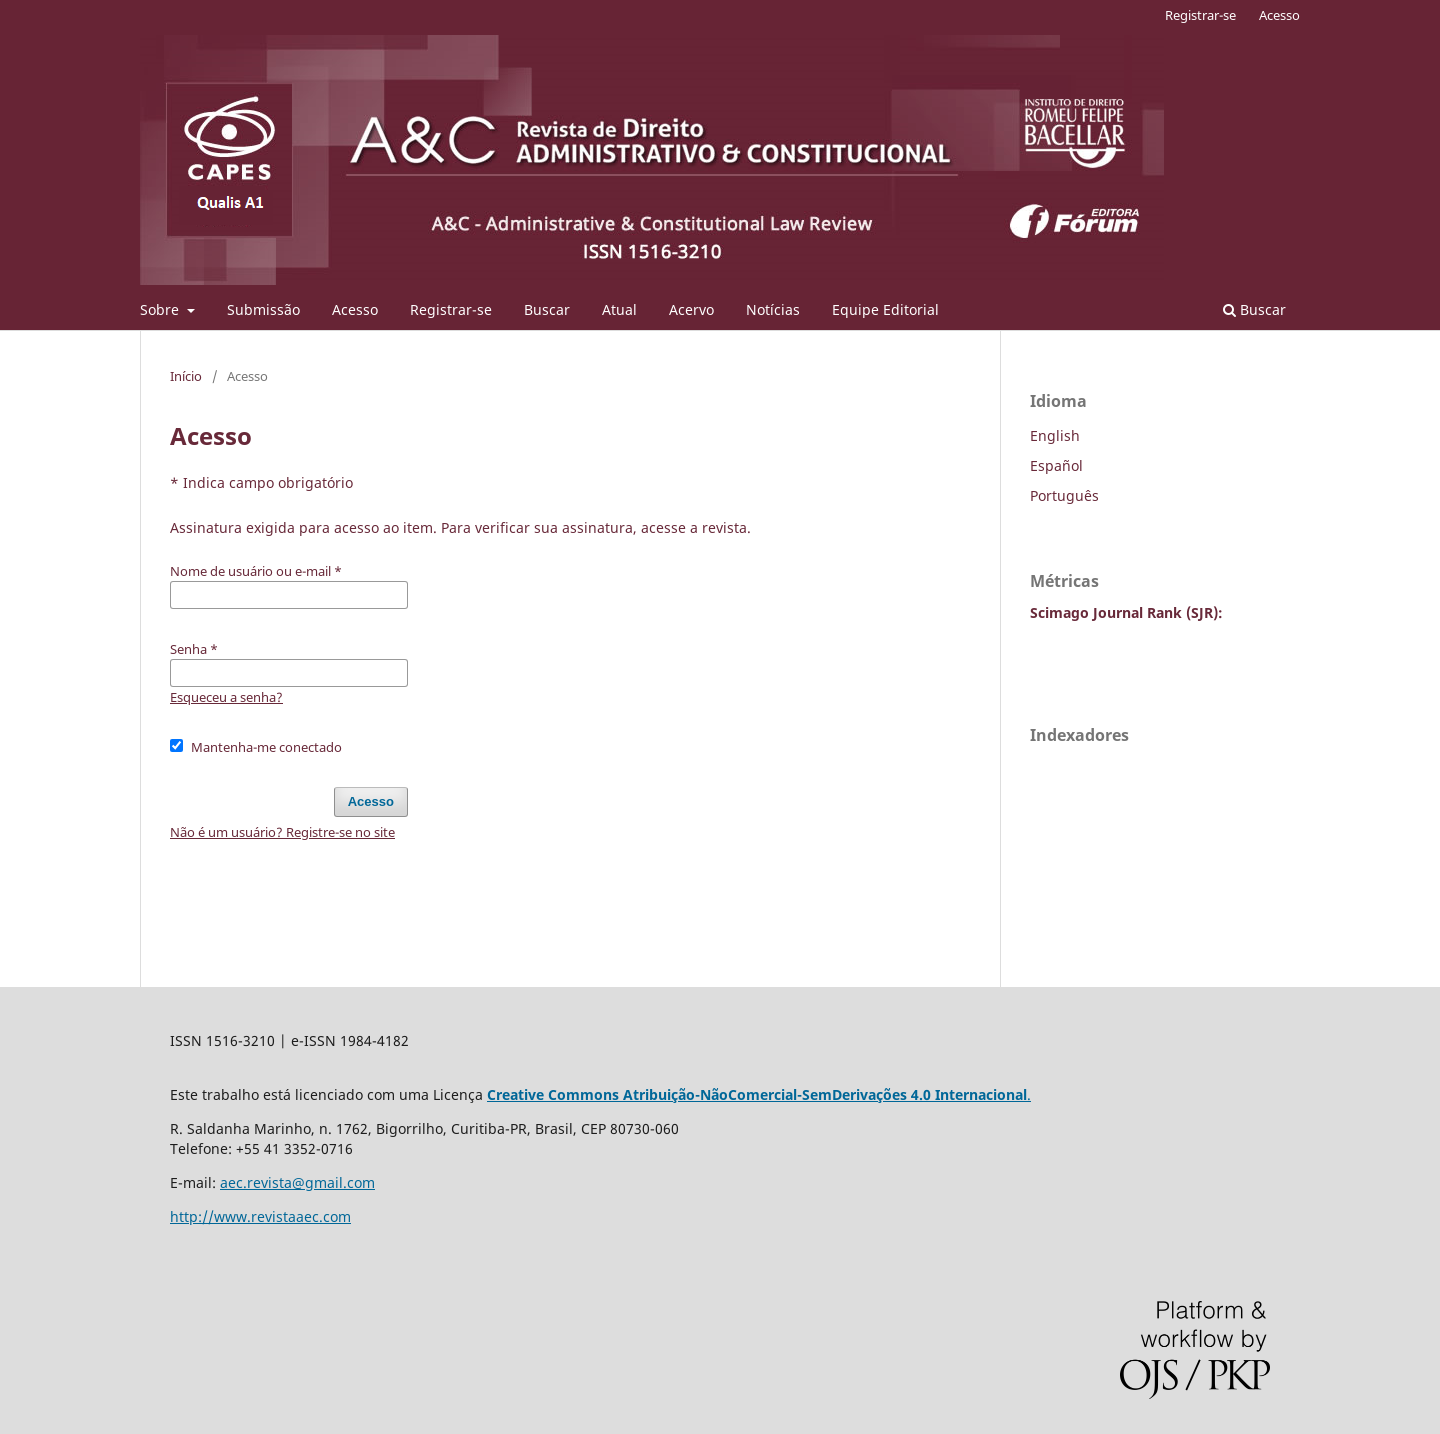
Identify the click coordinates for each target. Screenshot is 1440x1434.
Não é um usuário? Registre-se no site (282, 832)
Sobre (161, 309)
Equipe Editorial (885, 309)
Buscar (547, 309)
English (1055, 435)
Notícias (773, 309)
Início (186, 376)
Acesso (355, 309)
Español (1056, 465)
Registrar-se (451, 309)
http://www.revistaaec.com (260, 1216)
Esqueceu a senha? (226, 697)
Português (1064, 495)
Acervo (691, 309)
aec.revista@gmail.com (297, 1182)
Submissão (263, 309)
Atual (619, 309)
